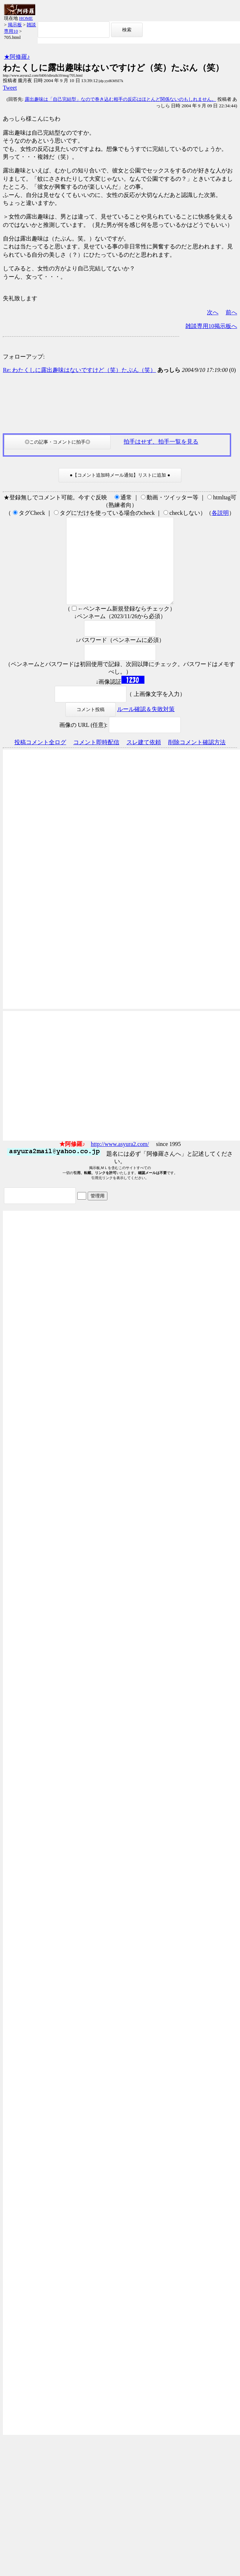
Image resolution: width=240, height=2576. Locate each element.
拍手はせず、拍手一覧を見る (161, 442)
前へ (231, 312)
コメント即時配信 (96, 759)
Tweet (10, 88)
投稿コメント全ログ (40, 759)
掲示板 (15, 24)
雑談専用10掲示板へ (211, 326)
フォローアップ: (24, 357)
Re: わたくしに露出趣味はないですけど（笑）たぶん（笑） (79, 370)
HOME (26, 18)
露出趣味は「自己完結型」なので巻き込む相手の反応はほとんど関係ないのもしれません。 (120, 99)
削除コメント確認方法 (197, 759)
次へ (212, 312)
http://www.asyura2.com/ (120, 1161)
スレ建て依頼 (143, 759)
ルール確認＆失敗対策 (146, 726)
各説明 (220, 513)
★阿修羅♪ (17, 57)
